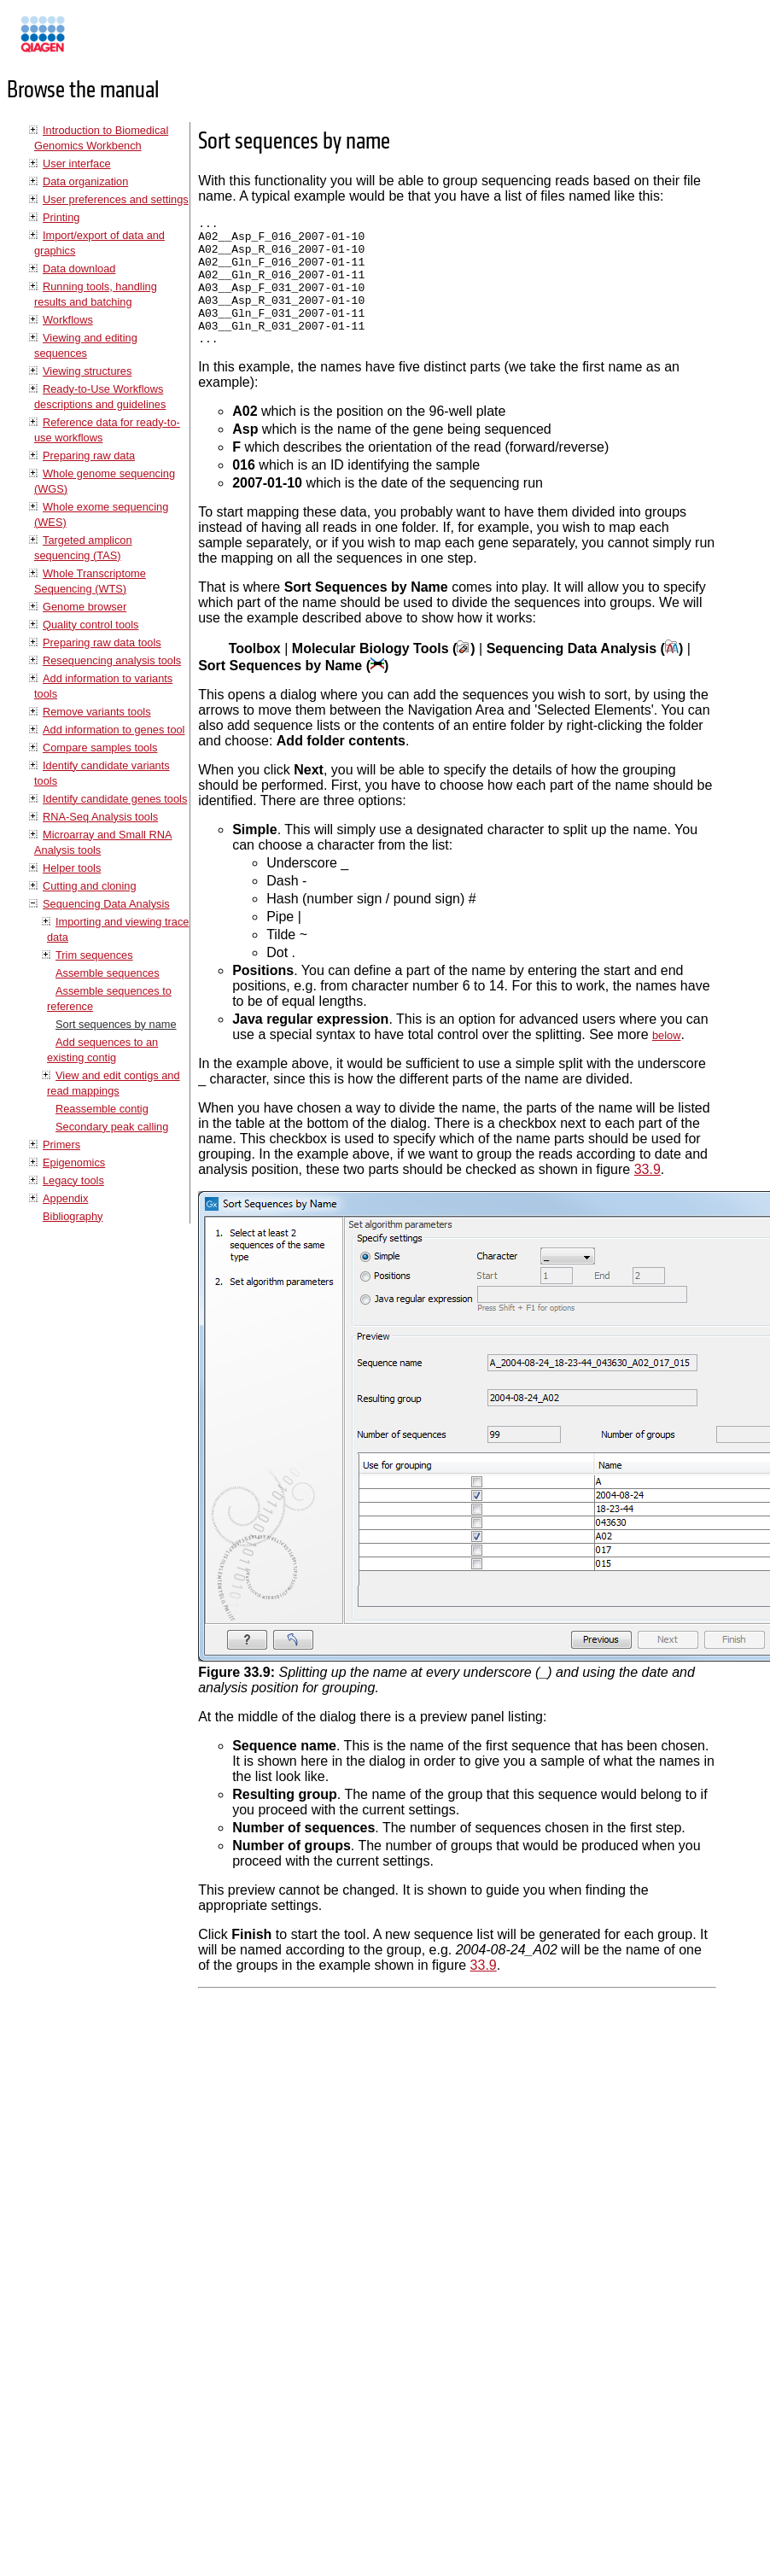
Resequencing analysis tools (112, 660)
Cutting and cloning (90, 885)
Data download (79, 268)
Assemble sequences (107, 973)
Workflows (68, 319)
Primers (61, 1144)
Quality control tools (90, 624)
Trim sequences (94, 955)
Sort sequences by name (116, 1024)
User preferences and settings (116, 199)
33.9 (647, 1195)
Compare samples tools (100, 747)
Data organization (85, 181)
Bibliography (72, 1216)
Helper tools (72, 868)
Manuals (88, 41)
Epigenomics (74, 1162)
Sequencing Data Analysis (106, 903)
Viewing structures (87, 371)
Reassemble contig (102, 1108)
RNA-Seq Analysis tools (100, 816)
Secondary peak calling (111, 1126)
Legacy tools (73, 1180)
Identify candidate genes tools (115, 798)
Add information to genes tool (113, 729)
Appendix (65, 1198)
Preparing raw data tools (102, 642)
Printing (61, 217)
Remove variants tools (97, 711)
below (666, 1060)
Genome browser (84, 606)
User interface (77, 163)
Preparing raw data (89, 455)
